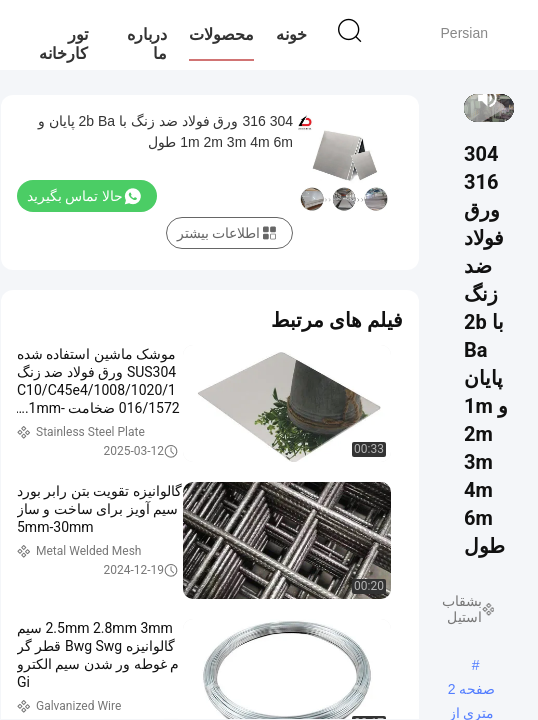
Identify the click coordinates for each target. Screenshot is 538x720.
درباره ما (147, 44)
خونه (291, 34)
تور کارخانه (63, 44)
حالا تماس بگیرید (84, 196)
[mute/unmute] (488, 98)
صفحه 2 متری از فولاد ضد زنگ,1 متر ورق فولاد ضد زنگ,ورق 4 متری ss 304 (471, 691)
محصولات (221, 34)
